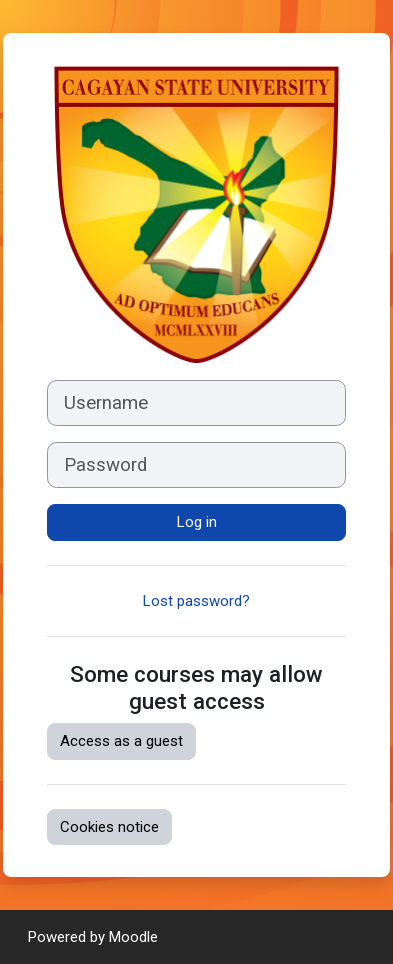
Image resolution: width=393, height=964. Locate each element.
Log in (197, 522)
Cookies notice (109, 827)
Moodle (133, 937)
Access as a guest (121, 741)
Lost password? (196, 601)
